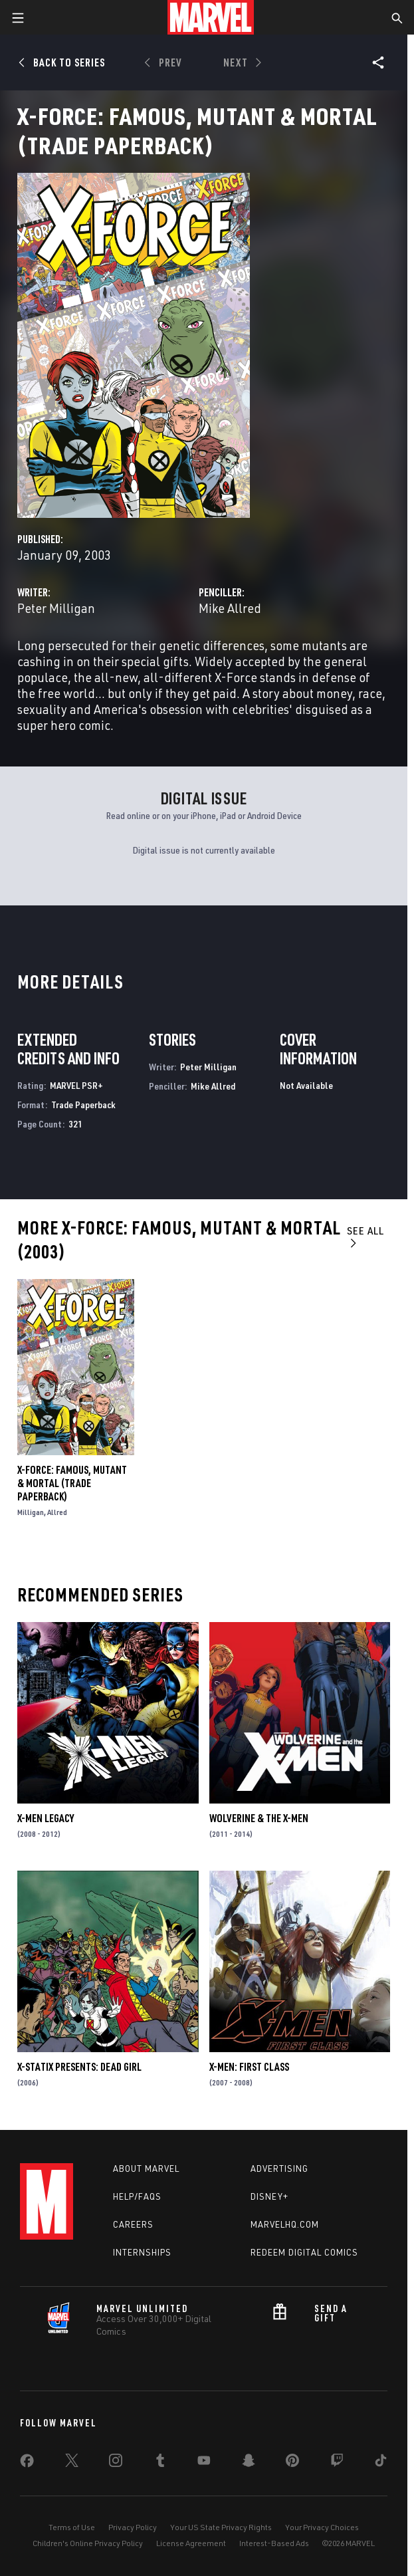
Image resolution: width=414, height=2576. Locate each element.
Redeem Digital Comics (304, 2252)
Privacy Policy (132, 2527)
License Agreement (191, 2543)
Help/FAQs (137, 2196)
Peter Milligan (56, 608)
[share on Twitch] (337, 2463)
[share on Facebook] (27, 2463)
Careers (133, 2224)
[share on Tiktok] (380, 2463)
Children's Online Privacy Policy (88, 2543)
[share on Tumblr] (160, 2463)
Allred (57, 1512)
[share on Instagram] (115, 2463)
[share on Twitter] (71, 2463)
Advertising (279, 2168)
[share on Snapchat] (248, 2463)
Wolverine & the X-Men (258, 1818)
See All (365, 1236)
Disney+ (269, 2196)
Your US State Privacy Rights (221, 2527)
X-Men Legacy (45, 1818)
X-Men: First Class (249, 2066)
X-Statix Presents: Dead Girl (79, 2066)
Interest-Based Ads (274, 2543)
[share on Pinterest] (292, 2463)
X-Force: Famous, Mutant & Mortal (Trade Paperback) (72, 1483)
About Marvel (146, 2168)
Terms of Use (72, 2527)
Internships (142, 2252)
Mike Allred (230, 608)
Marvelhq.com (285, 2224)
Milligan (30, 1512)
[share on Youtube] (204, 2463)
